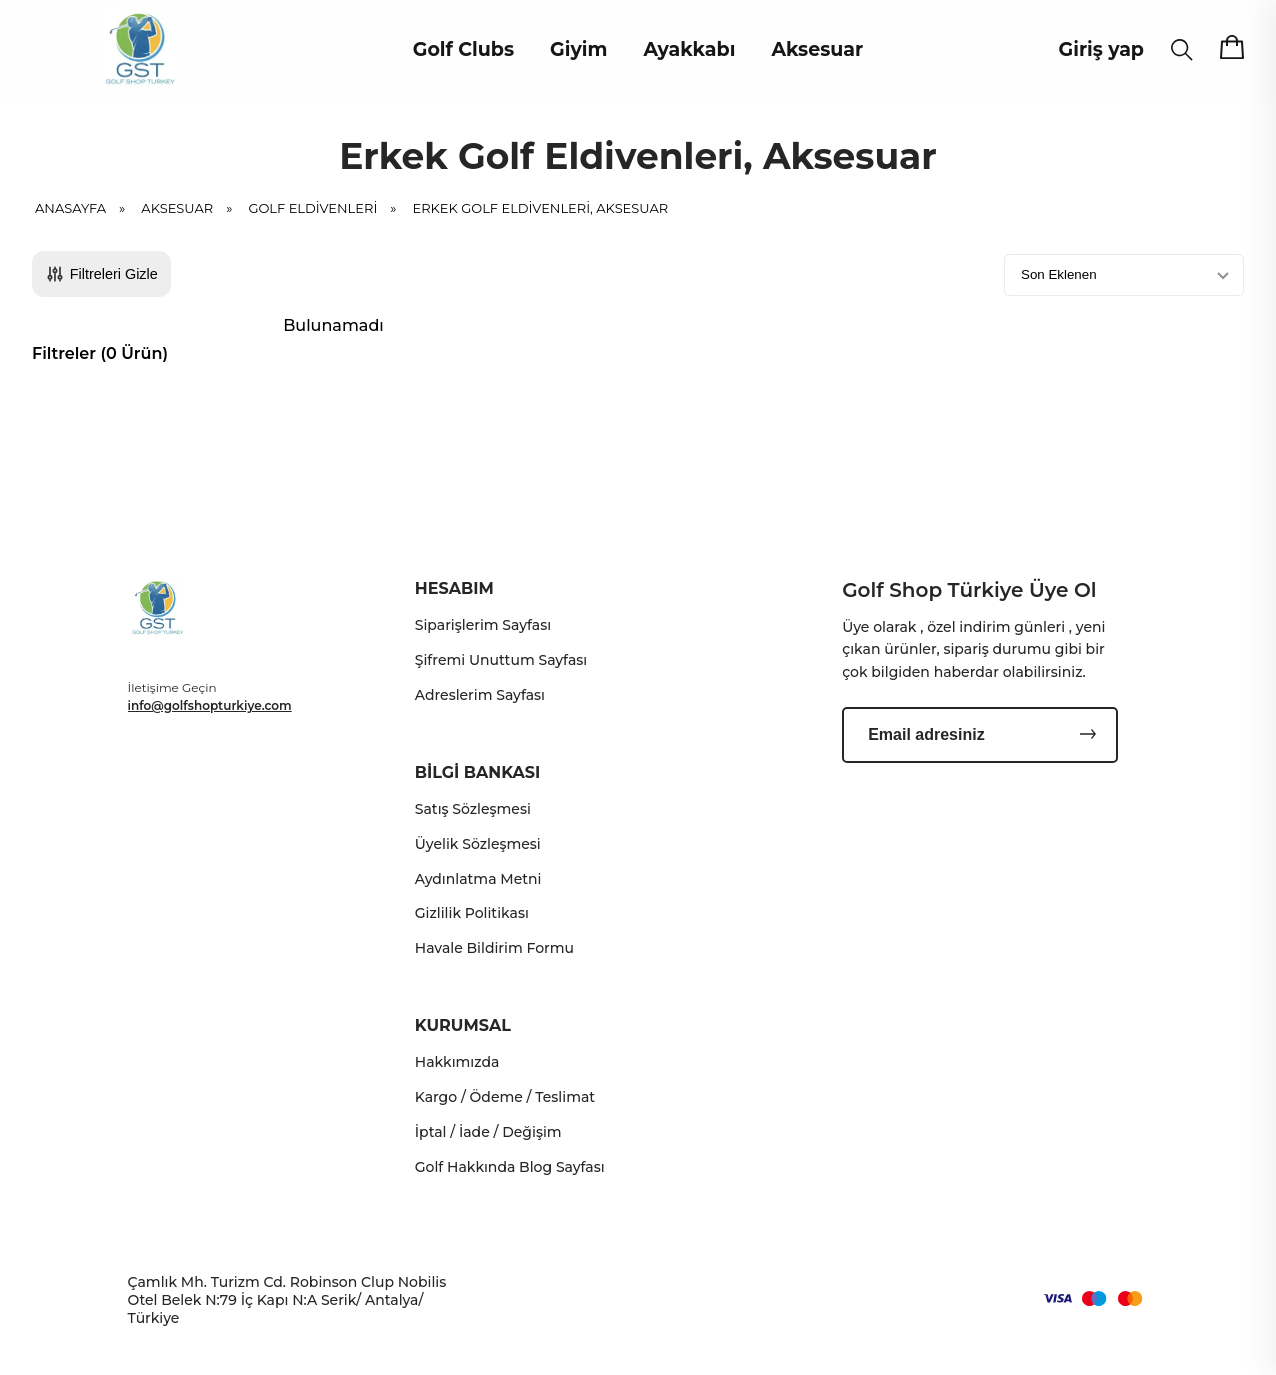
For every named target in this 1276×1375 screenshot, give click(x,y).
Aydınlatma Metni (478, 879)
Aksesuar (817, 49)
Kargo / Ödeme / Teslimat (505, 1097)
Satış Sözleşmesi (473, 809)
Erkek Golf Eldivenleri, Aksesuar (541, 208)
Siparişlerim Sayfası (483, 625)
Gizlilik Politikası (472, 913)
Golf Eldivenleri (328, 208)
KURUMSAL (463, 1025)
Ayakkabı (689, 49)
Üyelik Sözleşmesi (478, 844)
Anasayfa (86, 208)
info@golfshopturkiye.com (210, 705)
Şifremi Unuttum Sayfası (501, 660)
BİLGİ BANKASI (478, 772)
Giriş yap (1101, 49)
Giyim (578, 49)
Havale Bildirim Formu (494, 948)
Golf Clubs (463, 49)
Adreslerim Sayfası (480, 695)
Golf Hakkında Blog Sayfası (510, 1167)
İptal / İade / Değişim (488, 1132)
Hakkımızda (457, 1062)
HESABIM (454, 588)
